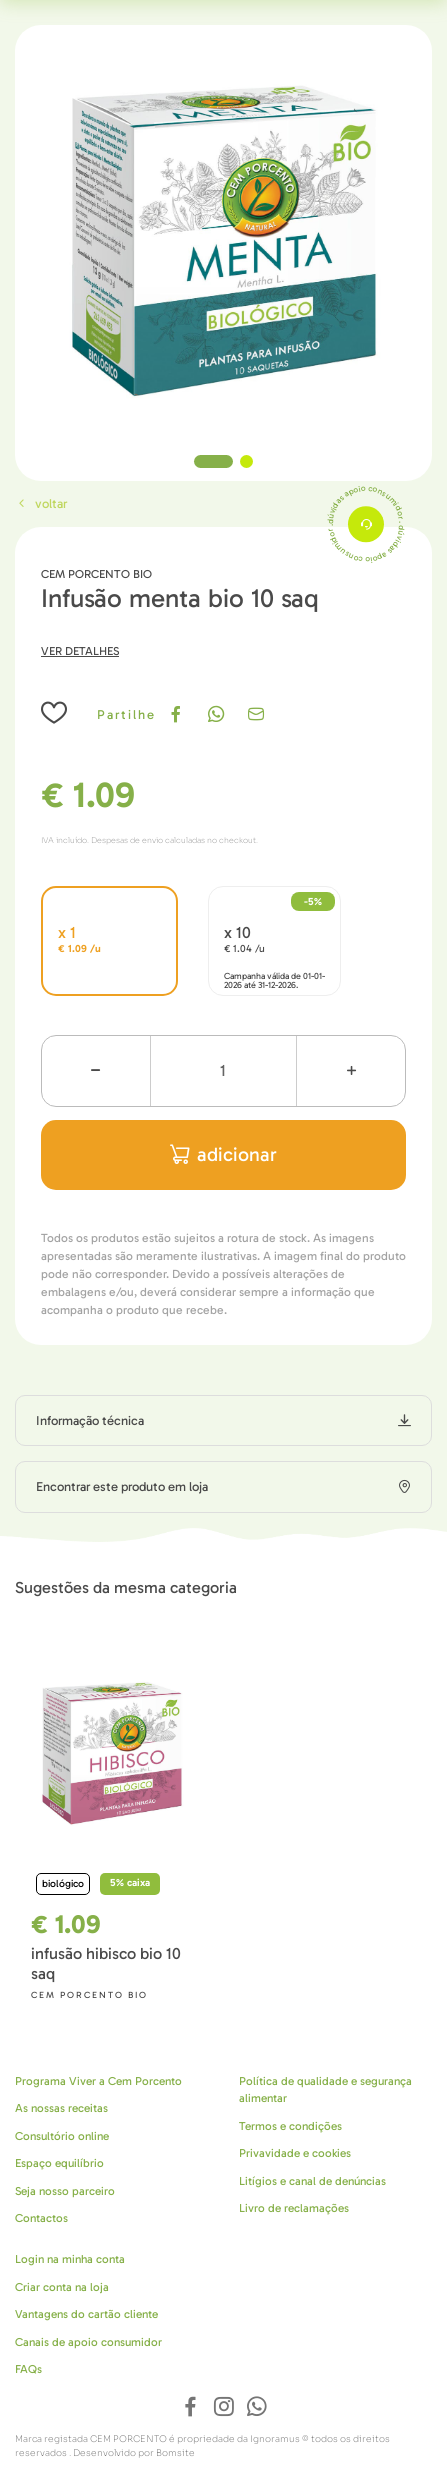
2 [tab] (246, 461)
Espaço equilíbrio (59, 2163)
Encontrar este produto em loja (122, 1486)
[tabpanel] (223, 233)
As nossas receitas (61, 2108)
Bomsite (175, 2453)
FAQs (28, 2369)
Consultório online (62, 2136)
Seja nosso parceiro (65, 2191)
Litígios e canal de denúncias (312, 2181)
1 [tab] (213, 461)
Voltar (41, 503)
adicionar (223, 1154)
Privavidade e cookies (295, 2153)
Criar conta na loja (62, 2287)
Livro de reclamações (294, 2208)
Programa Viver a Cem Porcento (98, 2081)
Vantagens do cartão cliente (86, 2314)
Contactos (41, 2218)
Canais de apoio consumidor (88, 2342)
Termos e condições (290, 2126)
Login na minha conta (70, 2259)
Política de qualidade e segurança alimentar (325, 2090)
